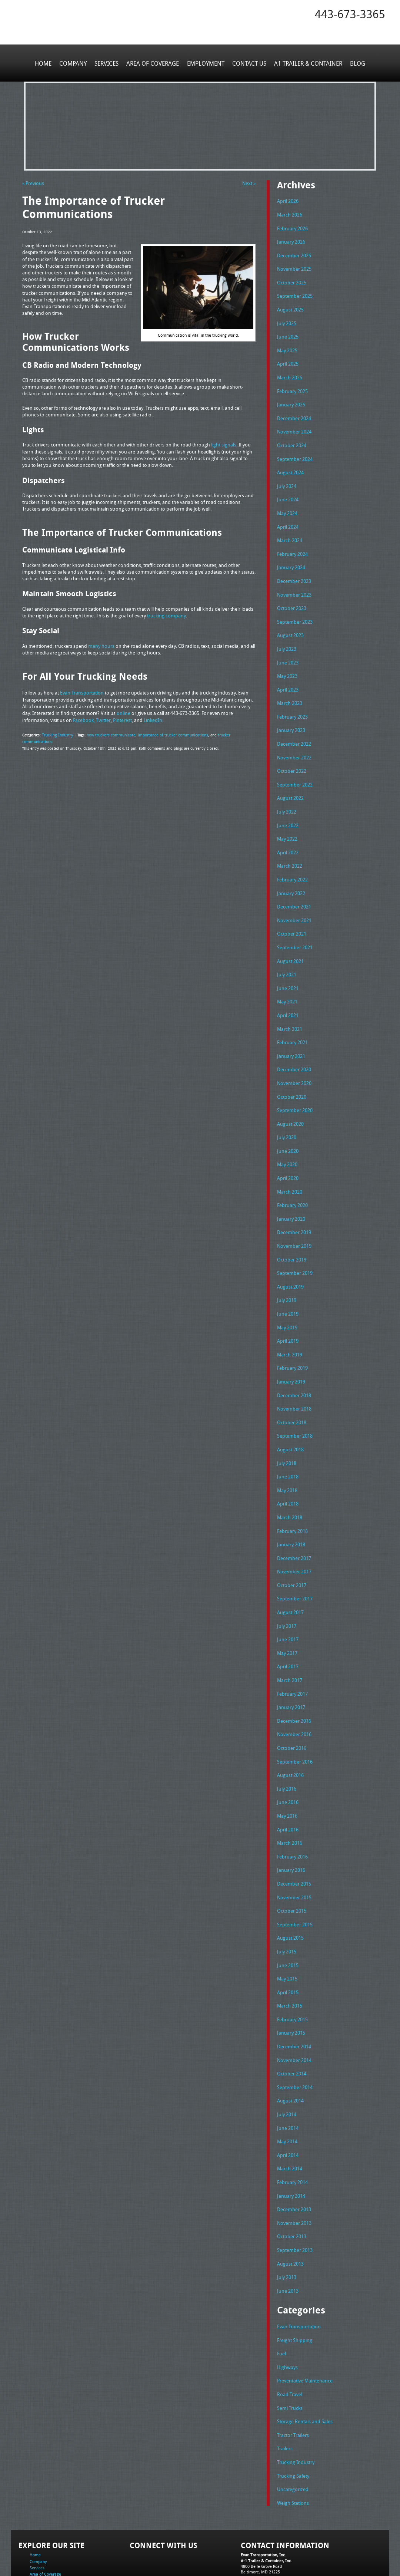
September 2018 (295, 1401)
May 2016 (287, 1771)
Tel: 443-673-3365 (257, 2514)
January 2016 (291, 1824)
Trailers (285, 2387)
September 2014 (295, 2035)
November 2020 (294, 1058)
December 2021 (294, 887)
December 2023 (294, 570)
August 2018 (290, 1414)
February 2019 (292, 1335)
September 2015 (295, 1876)
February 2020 (292, 1177)
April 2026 (288, 200)
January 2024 (291, 557)
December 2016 (294, 1678)
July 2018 (286, 1428)
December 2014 (294, 1995)
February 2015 (292, 1969)
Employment (205, 63)
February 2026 (292, 227)
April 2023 (288, 675)
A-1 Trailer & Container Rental (242, 2553)
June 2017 (288, 1599)
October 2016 (291, 1705)
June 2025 (288, 332)
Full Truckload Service (294, 2553)
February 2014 (292, 2127)
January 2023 (291, 715)
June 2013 (288, 2233)
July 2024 (286, 477)
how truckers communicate (108, 733)
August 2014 (290, 2048)
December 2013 (294, 2154)
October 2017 (291, 1546)
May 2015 (287, 1929)
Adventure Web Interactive (283, 2571)
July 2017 (286, 1586)
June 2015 (288, 1916)
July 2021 (286, 953)
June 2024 (288, 491)
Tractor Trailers (293, 2374)
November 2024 (294, 425)
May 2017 (287, 1612)
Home (44, 63)
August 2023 (290, 623)
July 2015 (286, 1903)
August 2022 (290, 781)
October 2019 (291, 1230)
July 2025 (286, 319)
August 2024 (290, 464)
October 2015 (291, 1863)
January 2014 (291, 2140)
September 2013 (295, 2193)
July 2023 (286, 636)
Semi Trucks (290, 2347)
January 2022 (291, 873)
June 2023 (288, 649)
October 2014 (291, 2022)
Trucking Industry (56, 733)
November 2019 (294, 1217)
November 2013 (294, 2167)
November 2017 (294, 1533)
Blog (356, 63)
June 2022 (288, 807)
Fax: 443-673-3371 (257, 2520)
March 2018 (289, 1480)
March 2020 (289, 1164)
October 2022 (291, 755)
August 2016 (290, 1731)
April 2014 (288, 2101)
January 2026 (291, 240)
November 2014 (294, 2008)
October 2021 (291, 913)
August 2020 (290, 1098)
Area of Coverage (153, 63)
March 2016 (289, 1797)
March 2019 (289, 1322)
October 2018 (291, 1388)
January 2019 (291, 1348)
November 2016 (294, 1692)
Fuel (281, 2295)
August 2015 (290, 1890)
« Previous (33, 182)
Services (107, 63)
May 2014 (287, 2088)
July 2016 (286, 1744)
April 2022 (288, 834)
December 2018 (294, 1362)
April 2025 (288, 359)
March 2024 (289, 530)
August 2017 (290, 1573)
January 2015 (291, 1982)
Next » (249, 182)
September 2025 (295, 293)
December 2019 (294, 1203)
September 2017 (295, 1560)
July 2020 (286, 1111)
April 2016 (288, 1784)
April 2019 (288, 1309)
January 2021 (291, 1032)
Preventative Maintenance (305, 2321)
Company (74, 63)
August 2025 (290, 306)
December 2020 (294, 1045)
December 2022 (294, 728)
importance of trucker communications (166, 733)
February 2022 (292, 860)
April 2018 (288, 1467)
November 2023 (294, 583)
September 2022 (295, 768)
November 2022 (294, 741)
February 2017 (292, 1652)
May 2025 (287, 345)
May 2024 (287, 504)
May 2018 (287, 1454)
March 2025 (289, 372)
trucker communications (230, 733)
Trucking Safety (293, 2413)
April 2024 (288, 517)
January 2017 (291, 1665)
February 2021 (292, 1019)
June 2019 (288, 1283)
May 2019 (287, 1296)
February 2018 (292, 1494)
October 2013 (291, 2180)
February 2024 (292, 543)
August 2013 (290, 2206)
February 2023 (292, 702)
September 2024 (295, 451)
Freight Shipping (294, 2281)
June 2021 (288, 966)
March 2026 (289, 213)
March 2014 (289, 2114)
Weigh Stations (293, 2440)
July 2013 (286, 2220)
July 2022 (286, 794)
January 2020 (291, 1190)
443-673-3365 (350, 14)
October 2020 (291, 1071)
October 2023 (291, 596)
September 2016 (295, 1718)
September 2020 (295, 1085)
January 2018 (291, 1507)
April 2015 (288, 1942)
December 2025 (294, 253)
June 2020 (288, 1124)
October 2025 (291, 279)
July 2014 (286, 2061)
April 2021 (288, 992)
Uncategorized (293, 2427)
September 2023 (295, 609)
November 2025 (294, 266)
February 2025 (292, 385)
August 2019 (290, 1256)
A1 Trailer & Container (307, 63)
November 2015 (294, 1850)
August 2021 (290, 939)
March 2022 (289, 847)
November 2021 (294, 900)
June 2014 (288, 2074)
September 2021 (295, 926)
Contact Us (248, 63)
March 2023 (289, 689)
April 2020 (288, 1151)
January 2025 (291, 398)
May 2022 (287, 821)
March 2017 (289, 1639)
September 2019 (295, 1243)
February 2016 (292, 1810)
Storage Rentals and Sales (305, 2361)
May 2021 (287, 979)
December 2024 (294, 411)
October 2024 (291, 438)
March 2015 (289, 1956)
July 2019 (286, 1269)
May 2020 (287, 1137)
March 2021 (289, 1005)
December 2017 (294, 1520)
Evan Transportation (299, 2268)
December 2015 (294, 1837)
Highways (287, 2308)
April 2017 (288, 1626)
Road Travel (289, 2334)
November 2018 (294, 1375)
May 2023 (287, 662)
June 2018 (288, 1441)
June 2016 (288, 1758)
